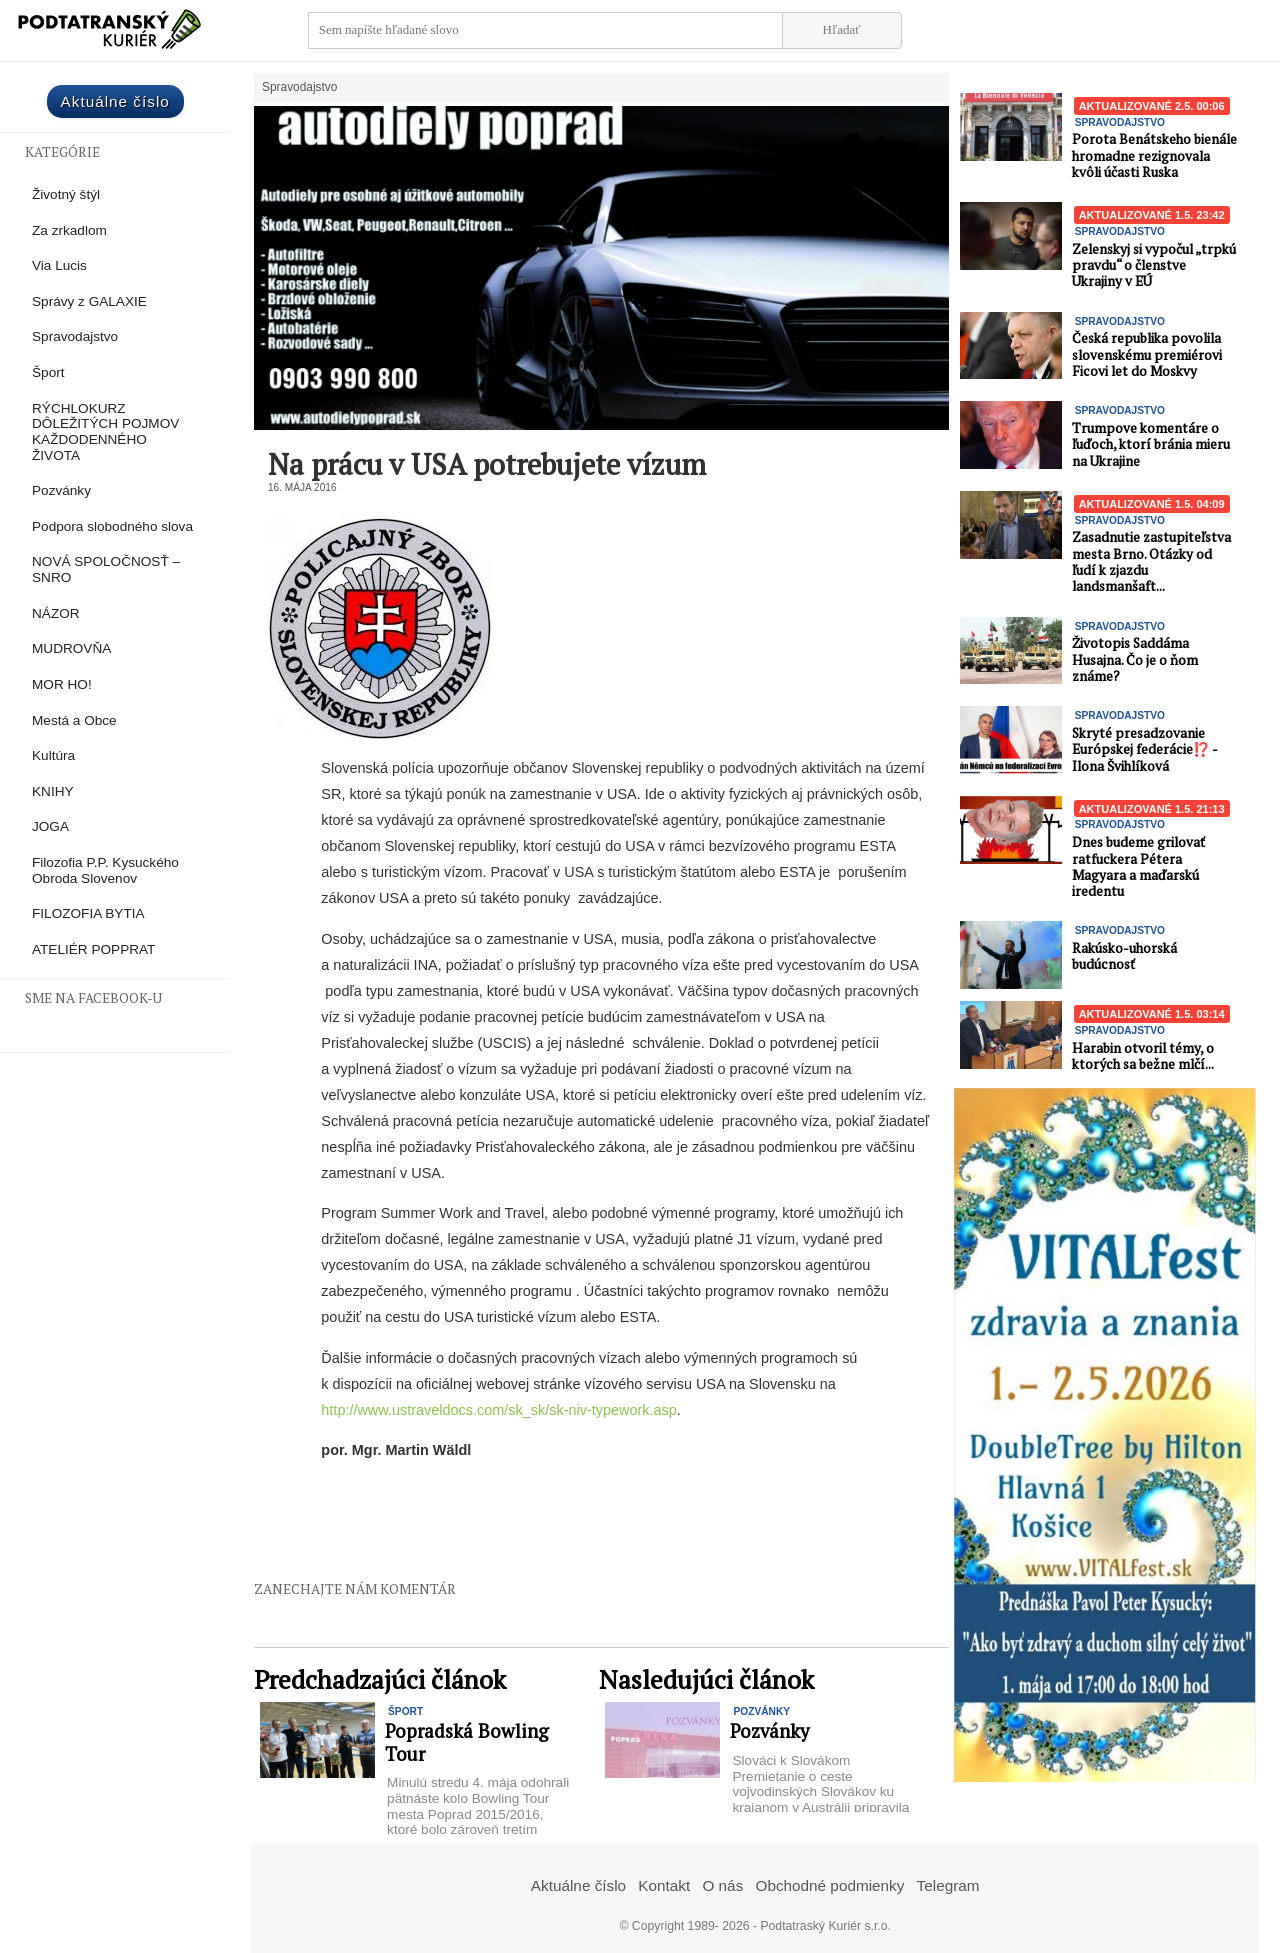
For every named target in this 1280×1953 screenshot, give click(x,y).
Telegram (948, 1885)
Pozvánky (61, 490)
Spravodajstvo (75, 336)
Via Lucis (59, 265)
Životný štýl (66, 194)
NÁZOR (56, 613)
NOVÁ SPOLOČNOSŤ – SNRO (106, 569)
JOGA (50, 826)
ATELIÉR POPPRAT (93, 949)
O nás (722, 1885)
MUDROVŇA (71, 648)
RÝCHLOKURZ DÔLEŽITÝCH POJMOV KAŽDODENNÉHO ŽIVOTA (105, 432)
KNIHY (53, 791)
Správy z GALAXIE (89, 301)
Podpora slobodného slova (112, 526)
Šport (48, 372)
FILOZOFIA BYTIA (88, 913)
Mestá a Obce (74, 720)
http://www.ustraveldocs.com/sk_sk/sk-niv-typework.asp (498, 1410)
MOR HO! (62, 684)
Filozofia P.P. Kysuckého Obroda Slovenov (105, 870)
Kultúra (53, 755)
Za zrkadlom (69, 230)
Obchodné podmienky (830, 1885)
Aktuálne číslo (115, 101)
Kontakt (664, 1885)
